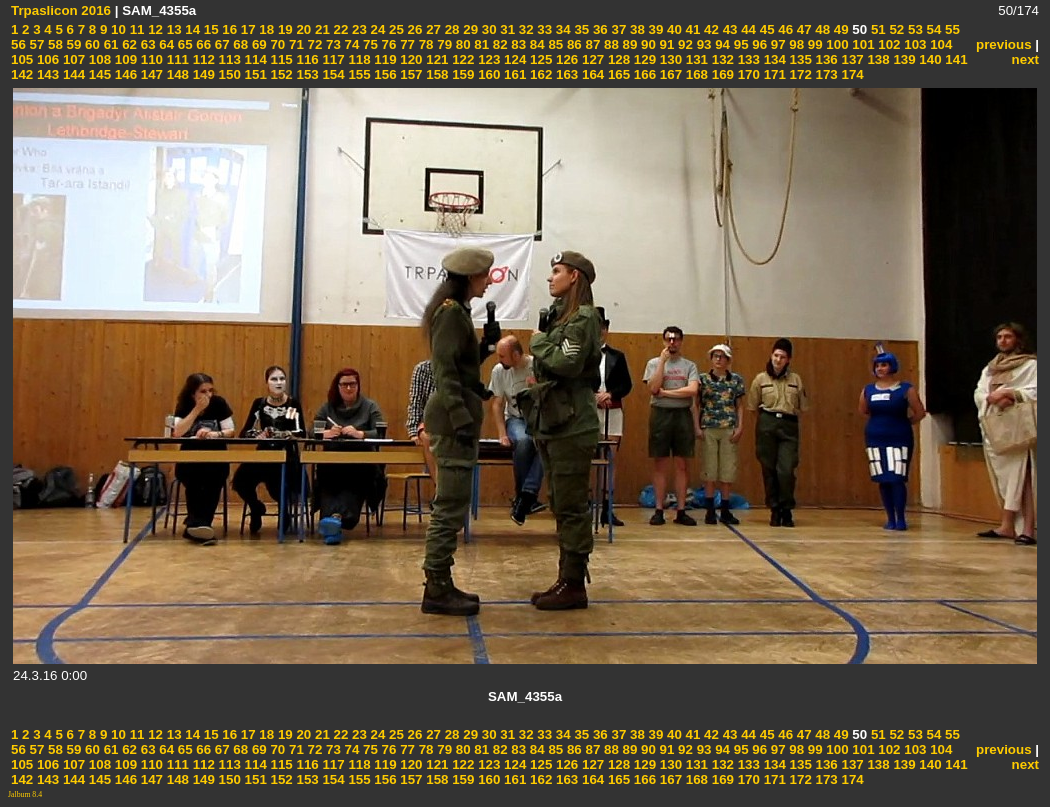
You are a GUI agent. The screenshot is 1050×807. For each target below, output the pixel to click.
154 (332, 74)
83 (517, 44)
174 (851, 74)
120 (410, 59)
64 (165, 44)
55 (950, 29)
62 (127, 44)
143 (46, 74)
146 (124, 74)
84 (535, 44)
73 (331, 44)
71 (294, 44)
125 (539, 59)
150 (228, 74)
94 (720, 44)
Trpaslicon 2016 (61, 10)
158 (436, 74)
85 (554, 44)
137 (851, 59)
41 (691, 29)
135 (799, 59)
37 (617, 29)
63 (146, 44)
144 (72, 74)
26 (413, 29)
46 (784, 29)
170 (747, 74)
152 (280, 74)
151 (254, 74)
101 (862, 44)
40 (672, 29)
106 (46, 59)
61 (109, 44)
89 (628, 44)
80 (461, 44)
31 (506, 29)
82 (498, 44)
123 (487, 59)
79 (443, 44)
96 (758, 44)
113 (228, 59)
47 (802, 29)
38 (635, 29)
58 (53, 44)
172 (799, 74)
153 (306, 74)
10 (116, 29)
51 (876, 29)
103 (914, 44)
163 (565, 74)
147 (150, 74)
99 (813, 44)
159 (462, 74)
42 (709, 29)
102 (888, 44)
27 (431, 29)
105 (22, 59)
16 (228, 29)
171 (773, 74)
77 (405, 44)
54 (932, 29)
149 (202, 74)
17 (246, 29)
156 (384, 74)
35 (580, 29)
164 (591, 74)
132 (721, 59)
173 (825, 74)
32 (524, 29)
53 (913, 29)
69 (257, 44)
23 (357, 29)
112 (202, 59)
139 (903, 59)
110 (150, 59)
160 (487, 74)
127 (591, 59)
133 (747, 59)
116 (306, 59)
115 (280, 59)
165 (617, 74)
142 (22, 74)
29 (469, 29)
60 (90, 44)
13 (172, 29)
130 (669, 59)
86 (572, 44)
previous (1004, 44)
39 (654, 29)
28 (450, 29)
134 (773, 59)
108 (98, 59)
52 (895, 29)
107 (72, 59)
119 (384, 59)
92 (683, 44)
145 (98, 74)
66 (202, 44)
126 (565, 59)
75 (368, 44)
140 (929, 59)
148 (176, 74)
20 (302, 29)
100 (836, 44)
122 (462, 59)
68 (239, 44)
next (1025, 59)
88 (609, 44)
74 (350, 44)
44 (746, 29)
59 (72, 44)
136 (825, 59)
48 (821, 29)
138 (877, 59)
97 (776, 44)
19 (283, 29)
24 (376, 29)
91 (665, 44)
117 (332, 59)
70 (276, 44)
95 (739, 44)
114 (254, 59)
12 (153, 29)
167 (669, 74)
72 (313, 44)
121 (436, 59)
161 (513, 74)
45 (765, 29)
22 (339, 29)
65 (183, 44)
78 (424, 44)
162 (539, 74)
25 (394, 29)
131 (695, 59)
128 (617, 59)
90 (646, 44)
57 (35, 44)
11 (135, 29)
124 (513, 59)
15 (209, 29)
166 (643, 74)
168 (695, 74)
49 (839, 29)
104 (939, 44)
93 (702, 44)
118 (358, 59)
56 (18, 44)
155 (358, 74)
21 (320, 29)
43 (728, 29)
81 (480, 44)
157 (410, 74)
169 (721, 74)
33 (543, 29)
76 (387, 44)
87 (591, 44)
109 (124, 59)
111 (176, 59)
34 (561, 29)
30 (487, 29)
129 (643, 59)
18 (265, 29)
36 (598, 29)
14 (191, 29)
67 (220, 44)
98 (795, 44)
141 (955, 59)
